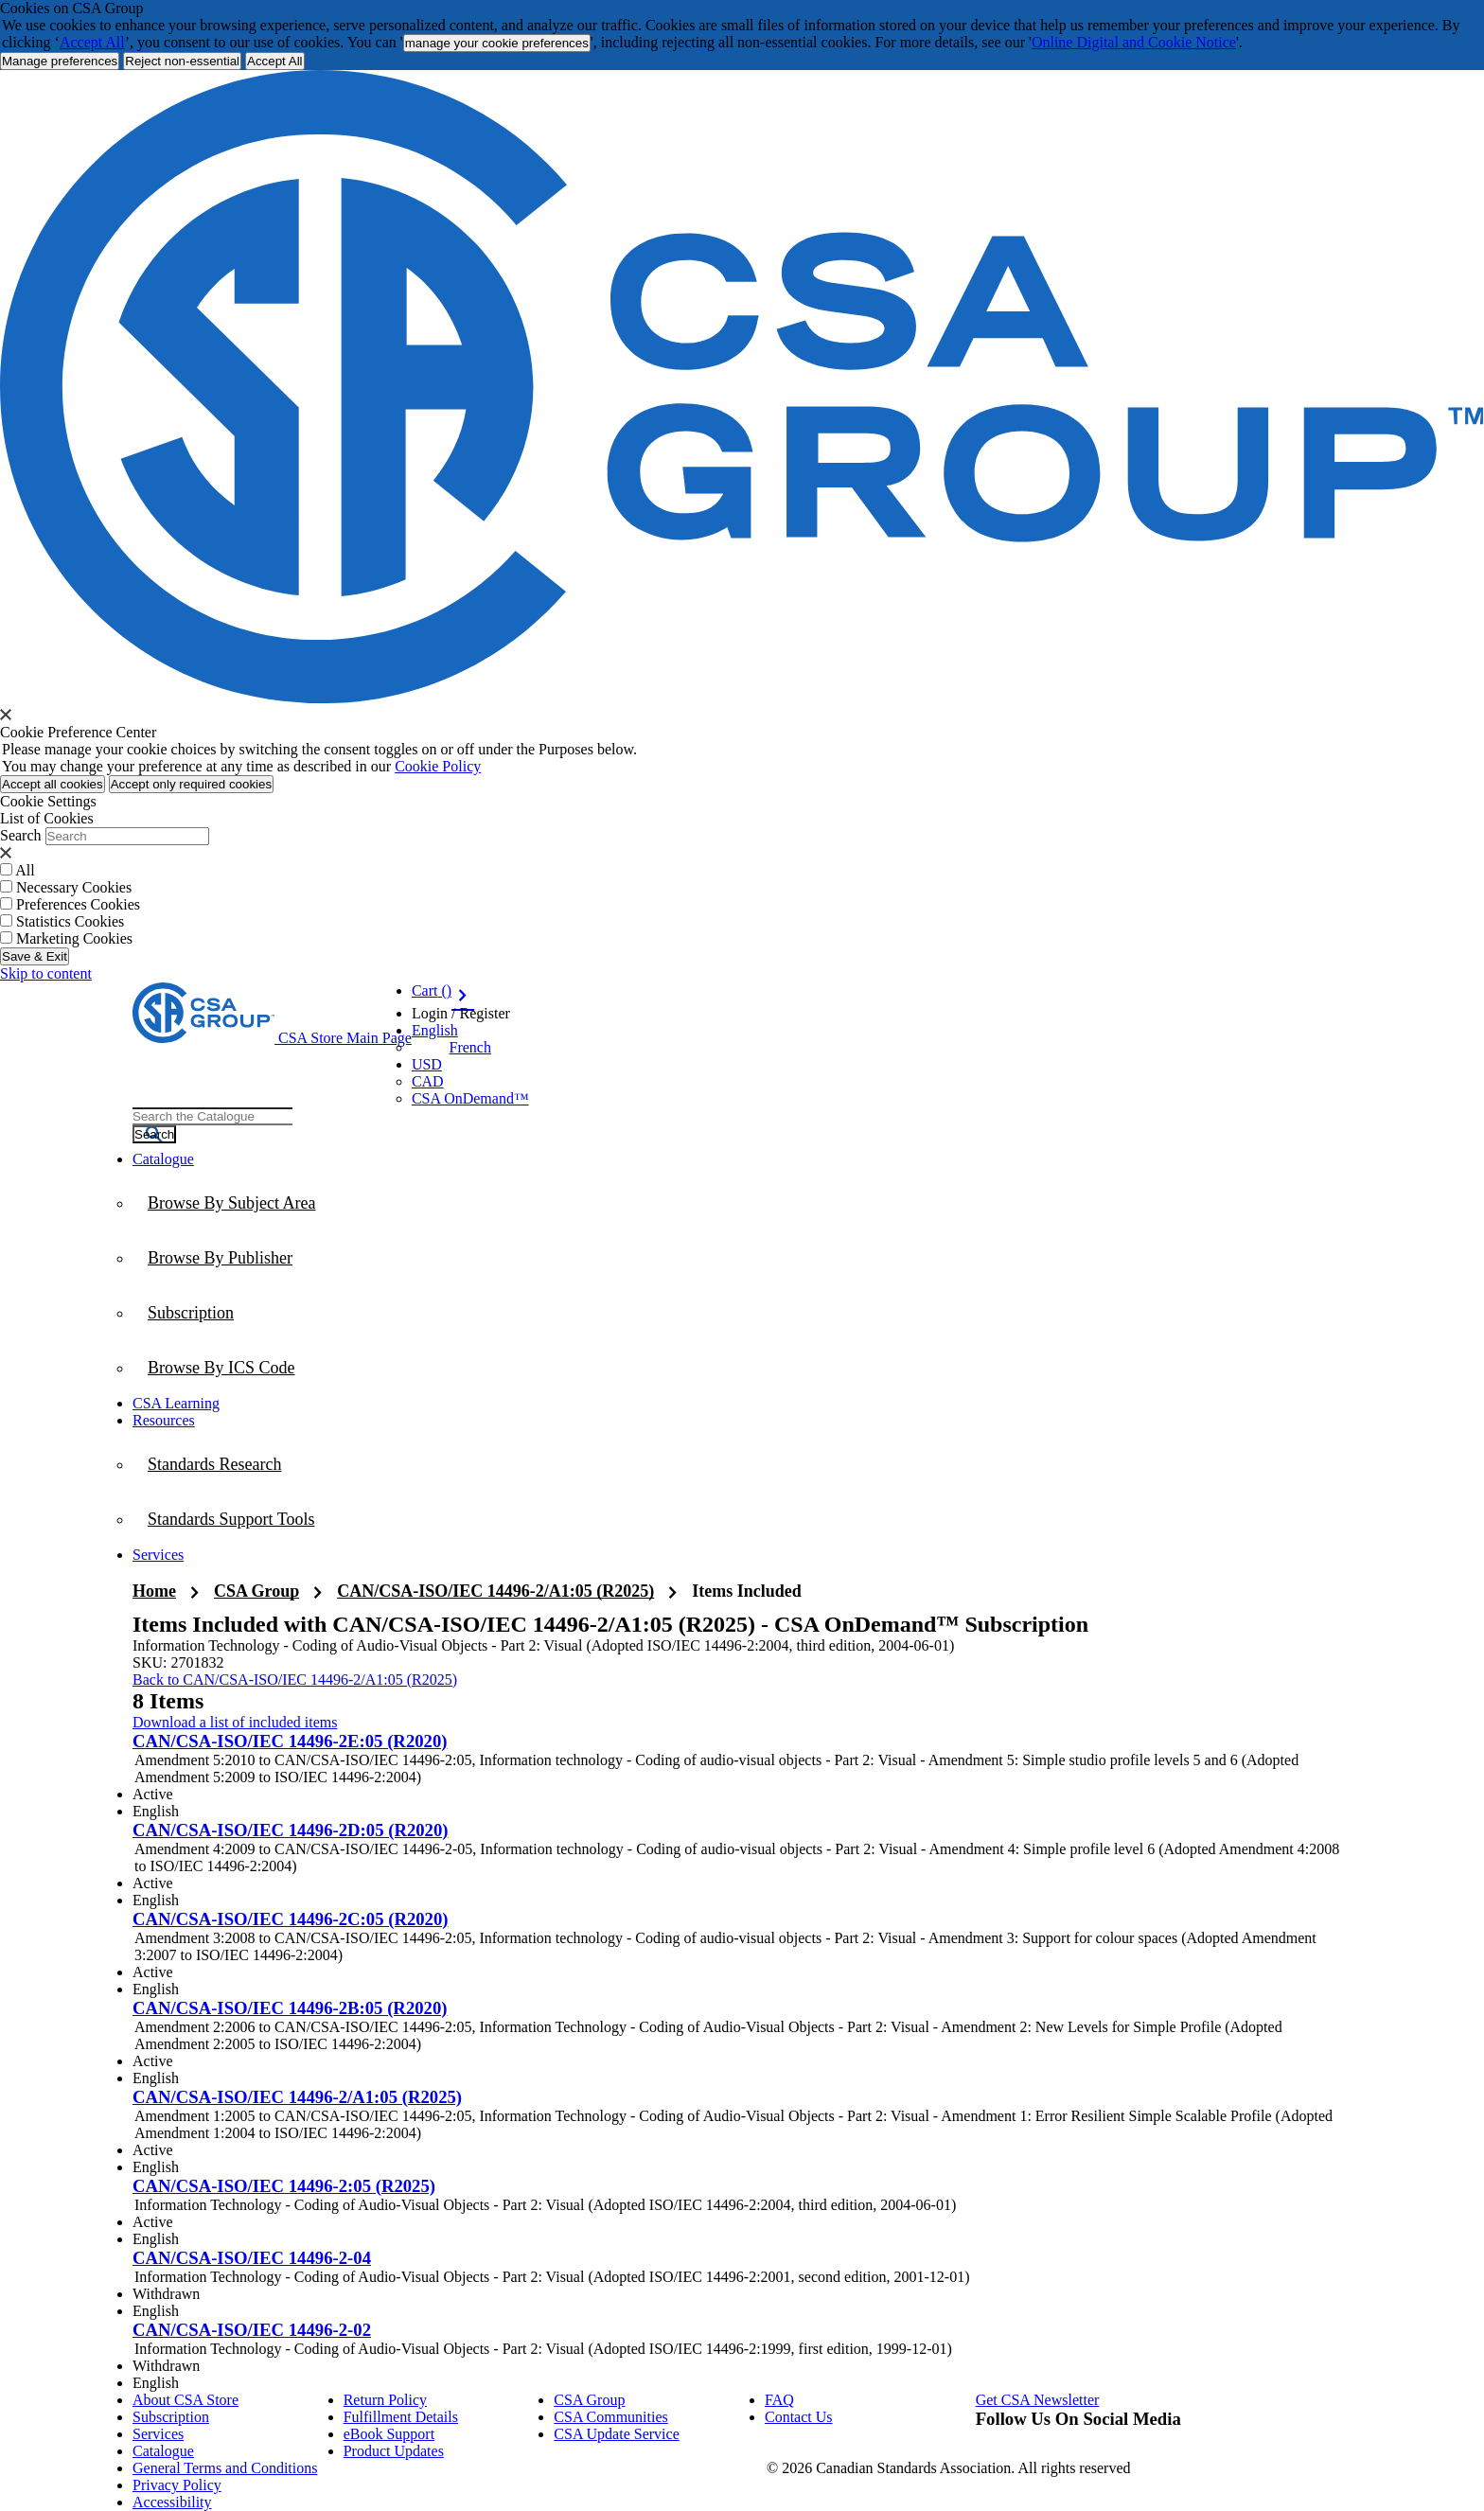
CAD (428, 1081)
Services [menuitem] (158, 1555)
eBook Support (389, 2434)
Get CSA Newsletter (1038, 2400)
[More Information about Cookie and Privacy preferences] (59, 61)
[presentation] (5, 714)
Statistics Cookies (70, 921)
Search (21, 835)
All (24, 870)
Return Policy (385, 2400)
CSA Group (256, 1591)
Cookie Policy (438, 766)
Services (158, 2434)
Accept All (92, 42)
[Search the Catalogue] (154, 1134)
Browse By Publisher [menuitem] (220, 1257)
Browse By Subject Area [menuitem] (231, 1203)
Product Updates (394, 2451)
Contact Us (799, 2417)
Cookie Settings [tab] (48, 801)
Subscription (170, 2417)
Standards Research (214, 1464)
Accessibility (172, 2502)
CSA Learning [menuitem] (176, 1403)
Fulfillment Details (401, 2417)
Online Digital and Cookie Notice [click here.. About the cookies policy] (1134, 42)
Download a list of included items (234, 1722)
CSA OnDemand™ (470, 1098)
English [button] (435, 1030)
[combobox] (212, 1116)
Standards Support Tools (231, 1519)
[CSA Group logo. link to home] (742, 698)
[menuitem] (742, 1367)
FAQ (779, 2400)
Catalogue (163, 2451)
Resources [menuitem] (163, 1420)
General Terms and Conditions (224, 2468)
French (470, 1047)
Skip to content (46, 973)
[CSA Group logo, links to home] (272, 1038)
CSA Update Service (616, 2434)
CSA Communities (610, 2417)
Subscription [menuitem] (191, 1312)
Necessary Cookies (74, 887)
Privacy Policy (176, 2485)
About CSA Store (185, 2400)
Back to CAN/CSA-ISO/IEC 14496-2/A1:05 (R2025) (294, 1679)
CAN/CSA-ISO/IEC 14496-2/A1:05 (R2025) (495, 1591)
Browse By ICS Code (221, 1367)
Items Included (747, 1591)
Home (154, 1591)
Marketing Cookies (74, 938)
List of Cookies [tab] (47, 818)
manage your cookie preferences (497, 43)
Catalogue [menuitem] (163, 1159)
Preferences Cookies (78, 904)
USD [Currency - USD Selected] (427, 1064)
